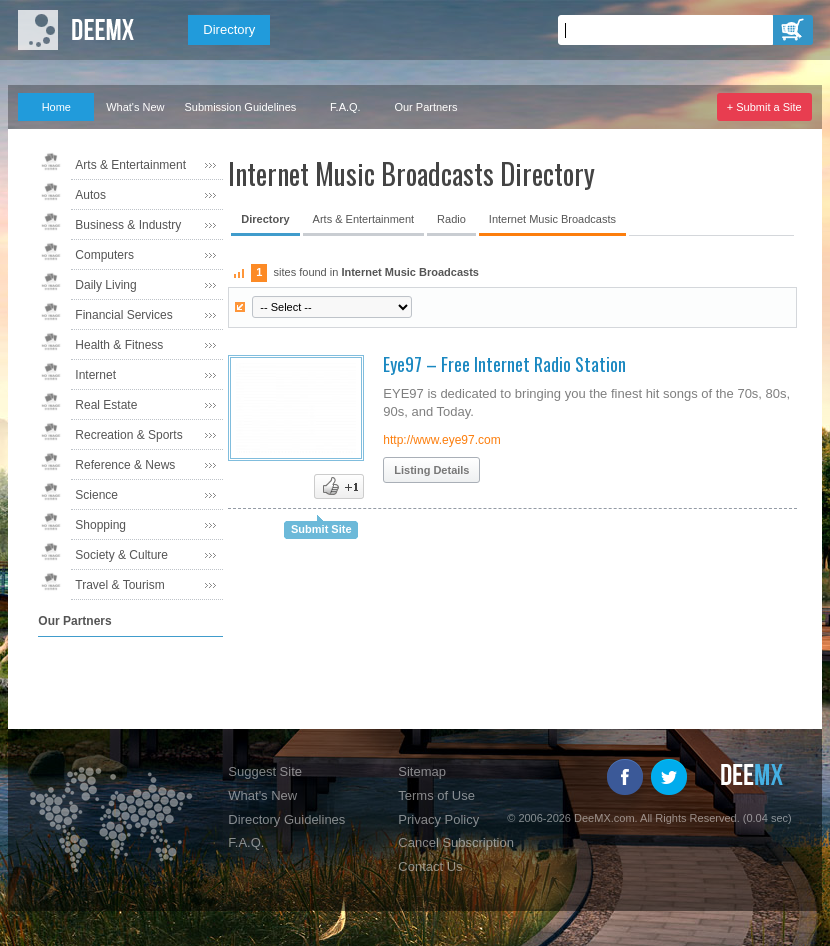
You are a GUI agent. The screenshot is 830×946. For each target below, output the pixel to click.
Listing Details (431, 470)
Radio (451, 219)
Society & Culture (121, 555)
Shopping (100, 525)
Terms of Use (436, 795)
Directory (229, 29)
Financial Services (123, 315)
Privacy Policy (438, 819)
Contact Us (430, 866)
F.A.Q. (345, 107)
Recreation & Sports (128, 435)
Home (56, 107)
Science (96, 495)
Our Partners (425, 107)
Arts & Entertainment (130, 165)
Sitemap (422, 771)
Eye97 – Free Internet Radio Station (504, 364)
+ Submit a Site (764, 107)
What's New (135, 107)
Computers (104, 255)
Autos (90, 195)
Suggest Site (265, 771)
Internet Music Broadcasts (552, 219)
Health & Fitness (119, 345)
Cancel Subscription (456, 842)
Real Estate (106, 405)
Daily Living (105, 285)
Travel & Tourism (119, 585)
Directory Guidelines (286, 819)
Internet (95, 375)
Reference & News (125, 465)
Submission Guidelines (240, 107)
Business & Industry (128, 225)
